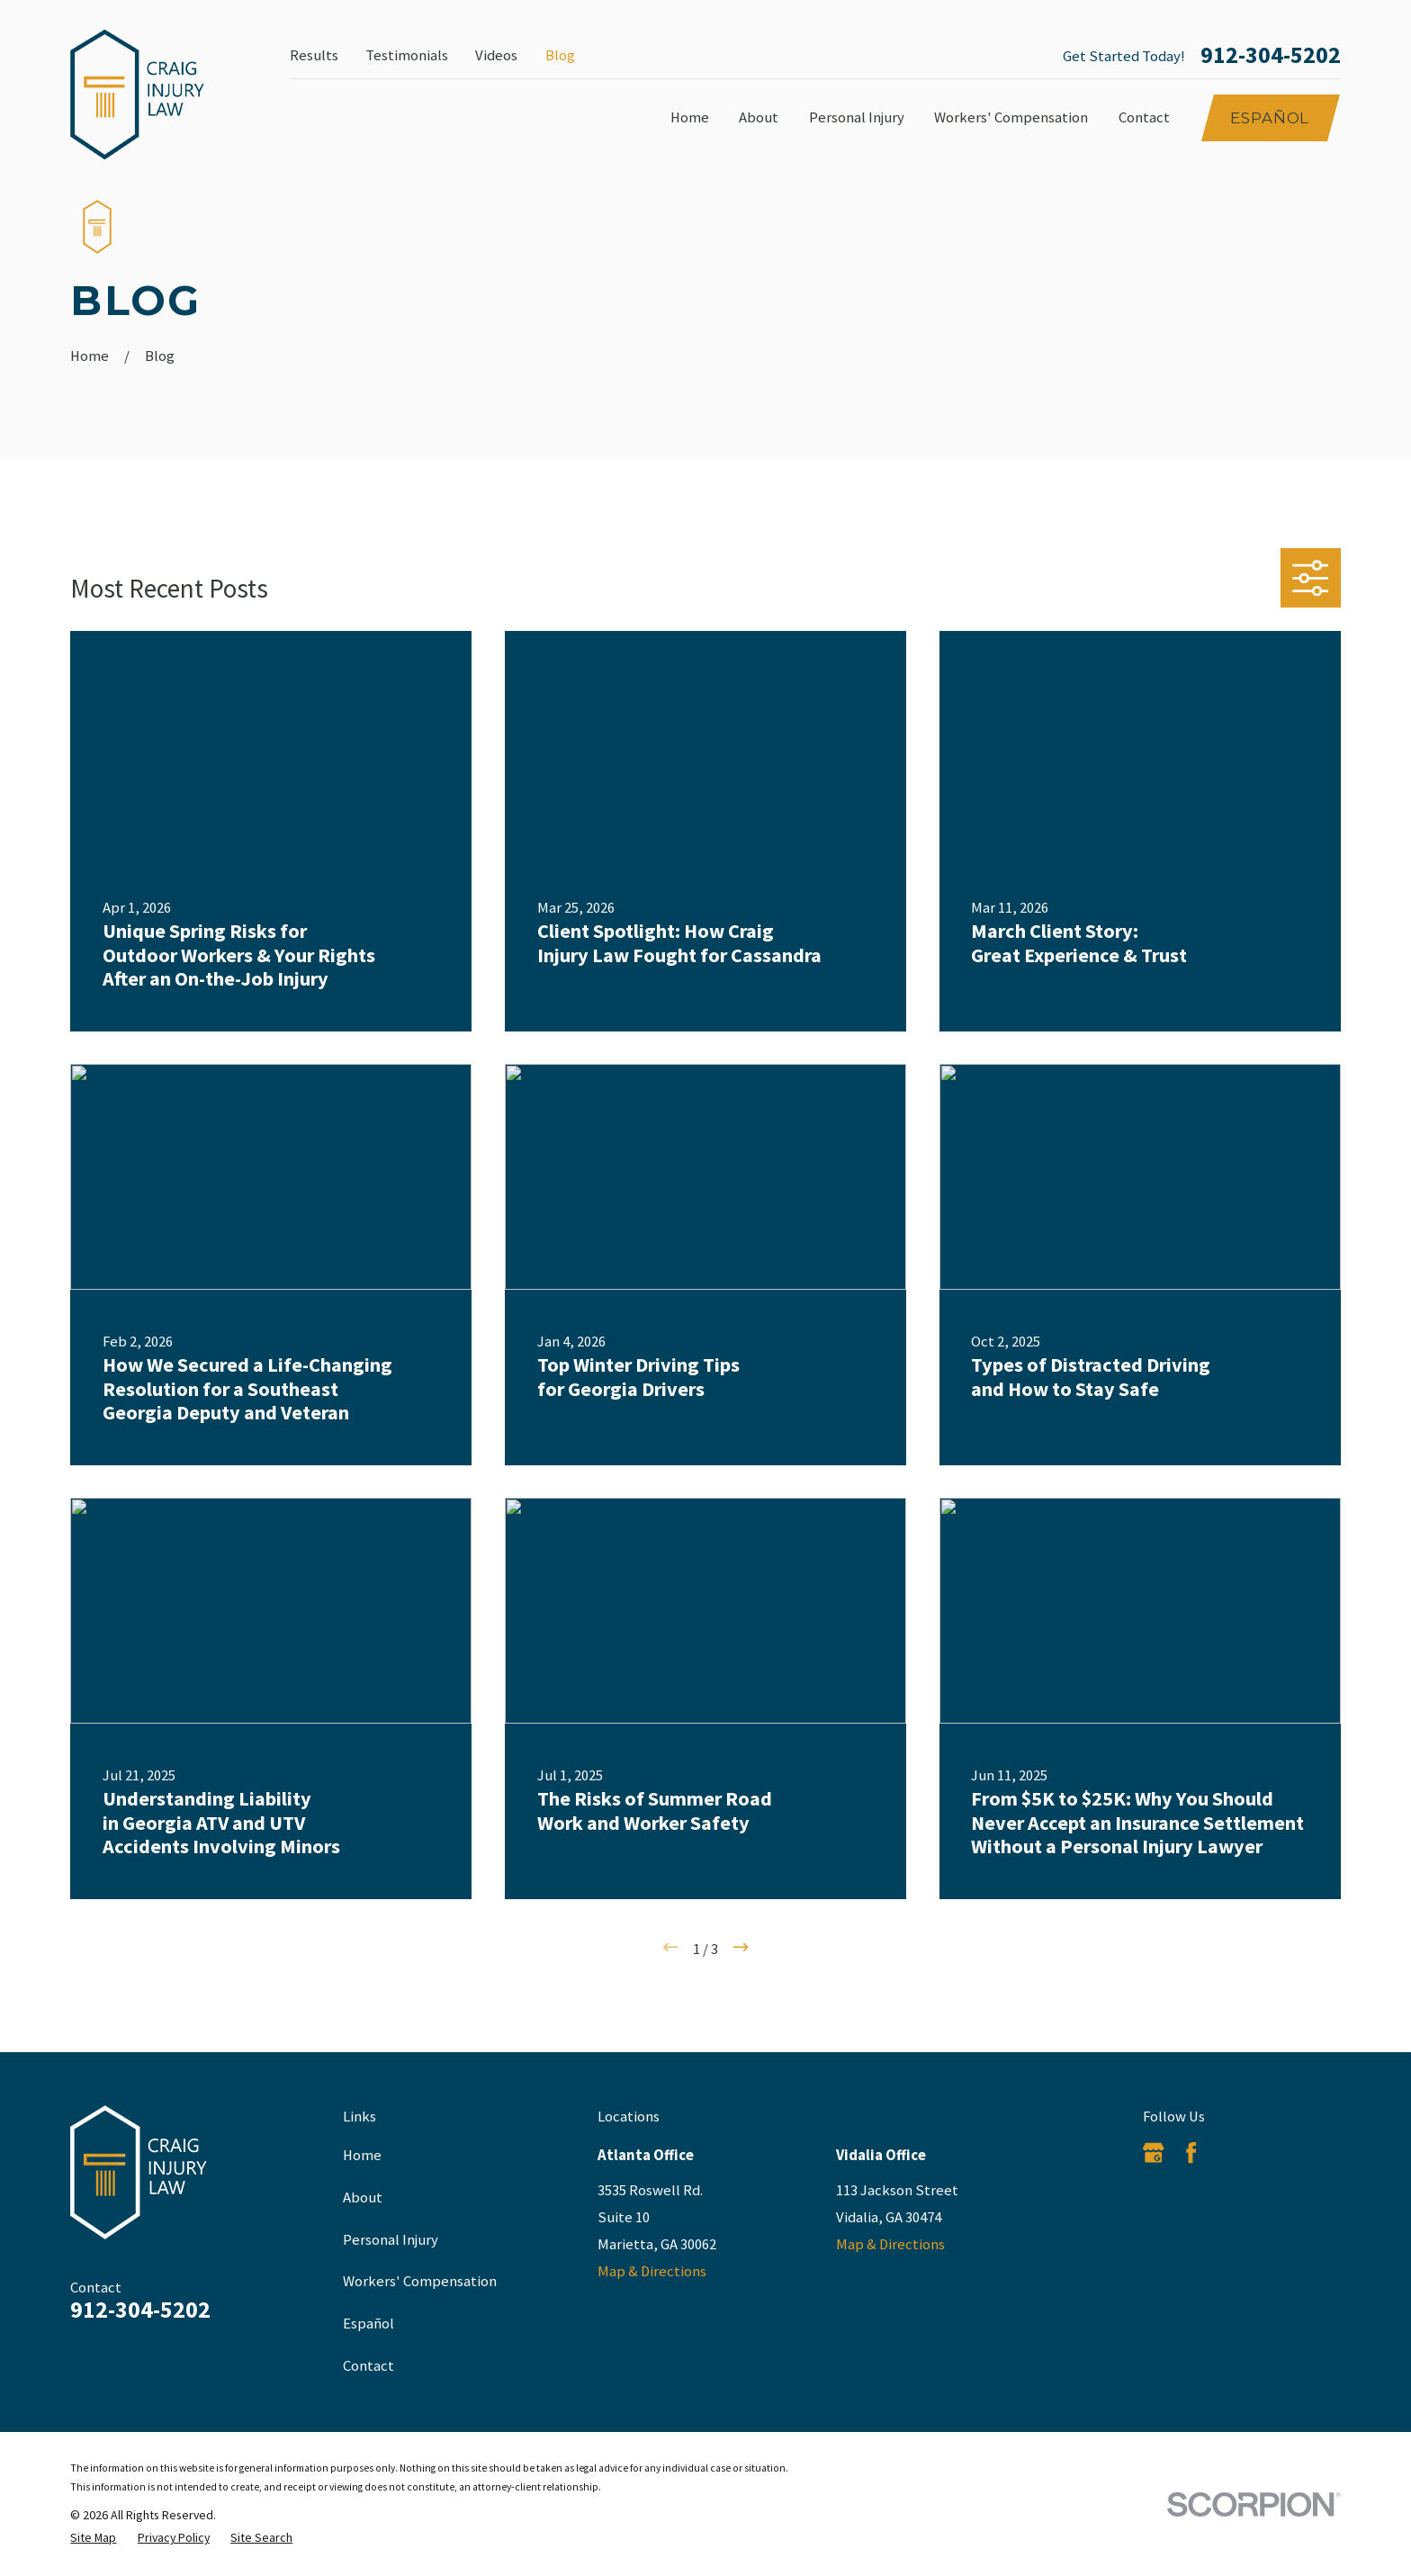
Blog (560, 55)
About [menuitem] (758, 117)
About (362, 2197)
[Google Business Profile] (1153, 2152)
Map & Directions (652, 2271)
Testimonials (406, 55)
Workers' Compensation (420, 2281)
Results (314, 55)
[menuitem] (93, 2537)
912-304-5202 (1270, 56)
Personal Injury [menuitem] (856, 117)
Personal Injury (390, 2239)
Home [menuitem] (689, 117)
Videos (496, 55)
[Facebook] (1191, 2152)
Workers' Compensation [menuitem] (1011, 117)
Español (1269, 118)
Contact (368, 2365)
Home (362, 2155)
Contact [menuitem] (1144, 117)
